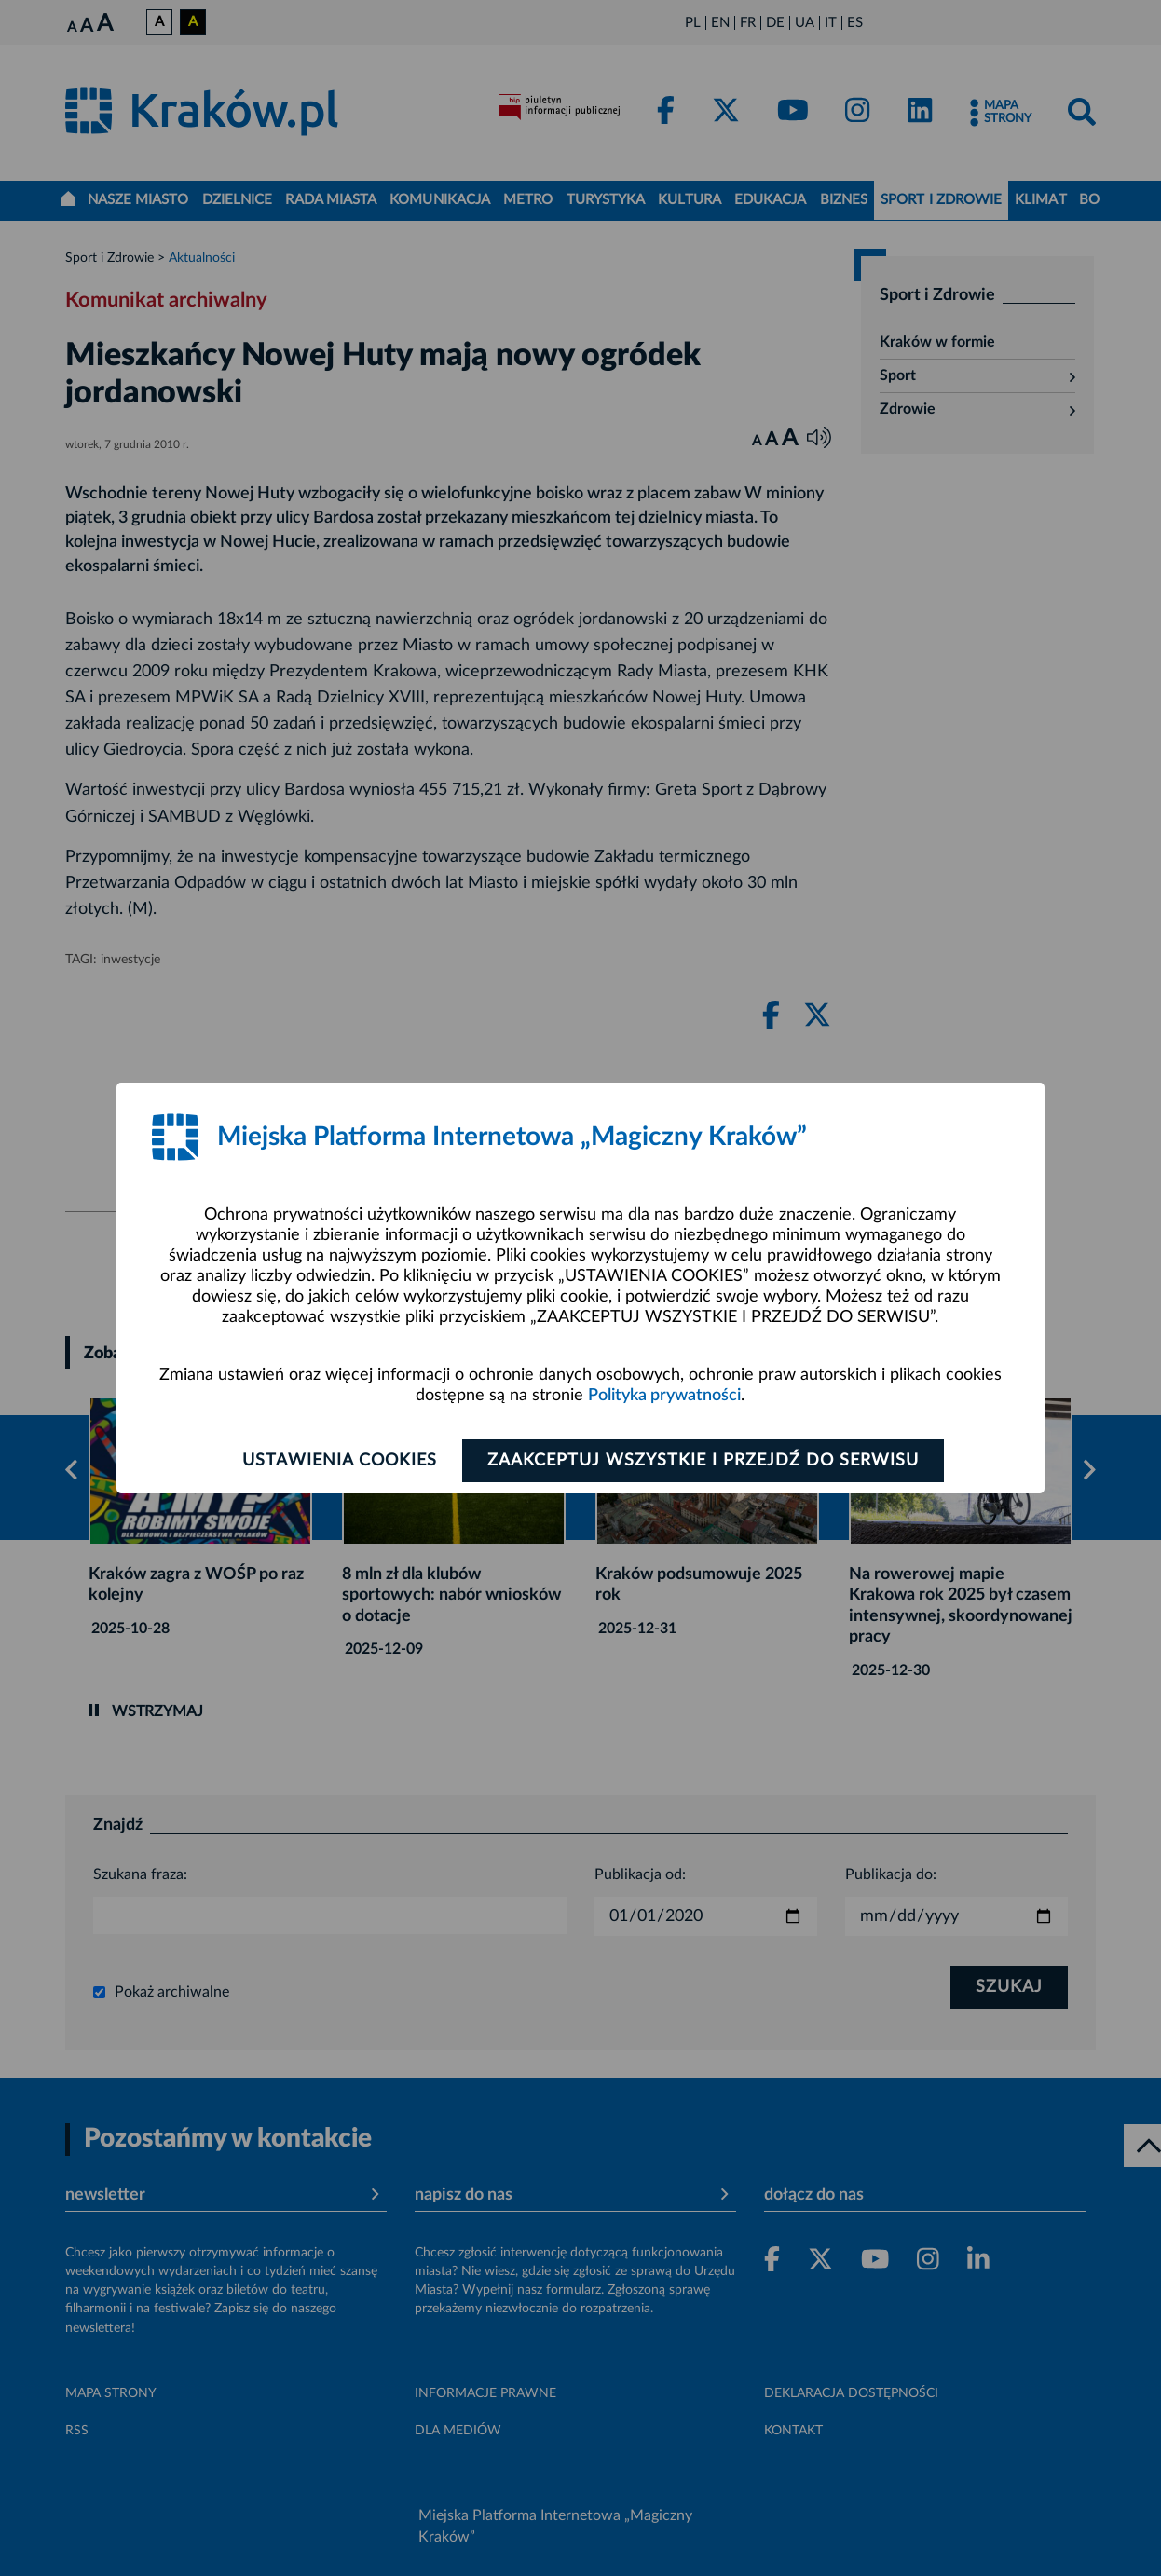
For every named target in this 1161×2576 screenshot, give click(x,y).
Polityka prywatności (664, 1395)
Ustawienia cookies (339, 1460)
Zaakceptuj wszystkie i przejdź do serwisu (703, 1460)
